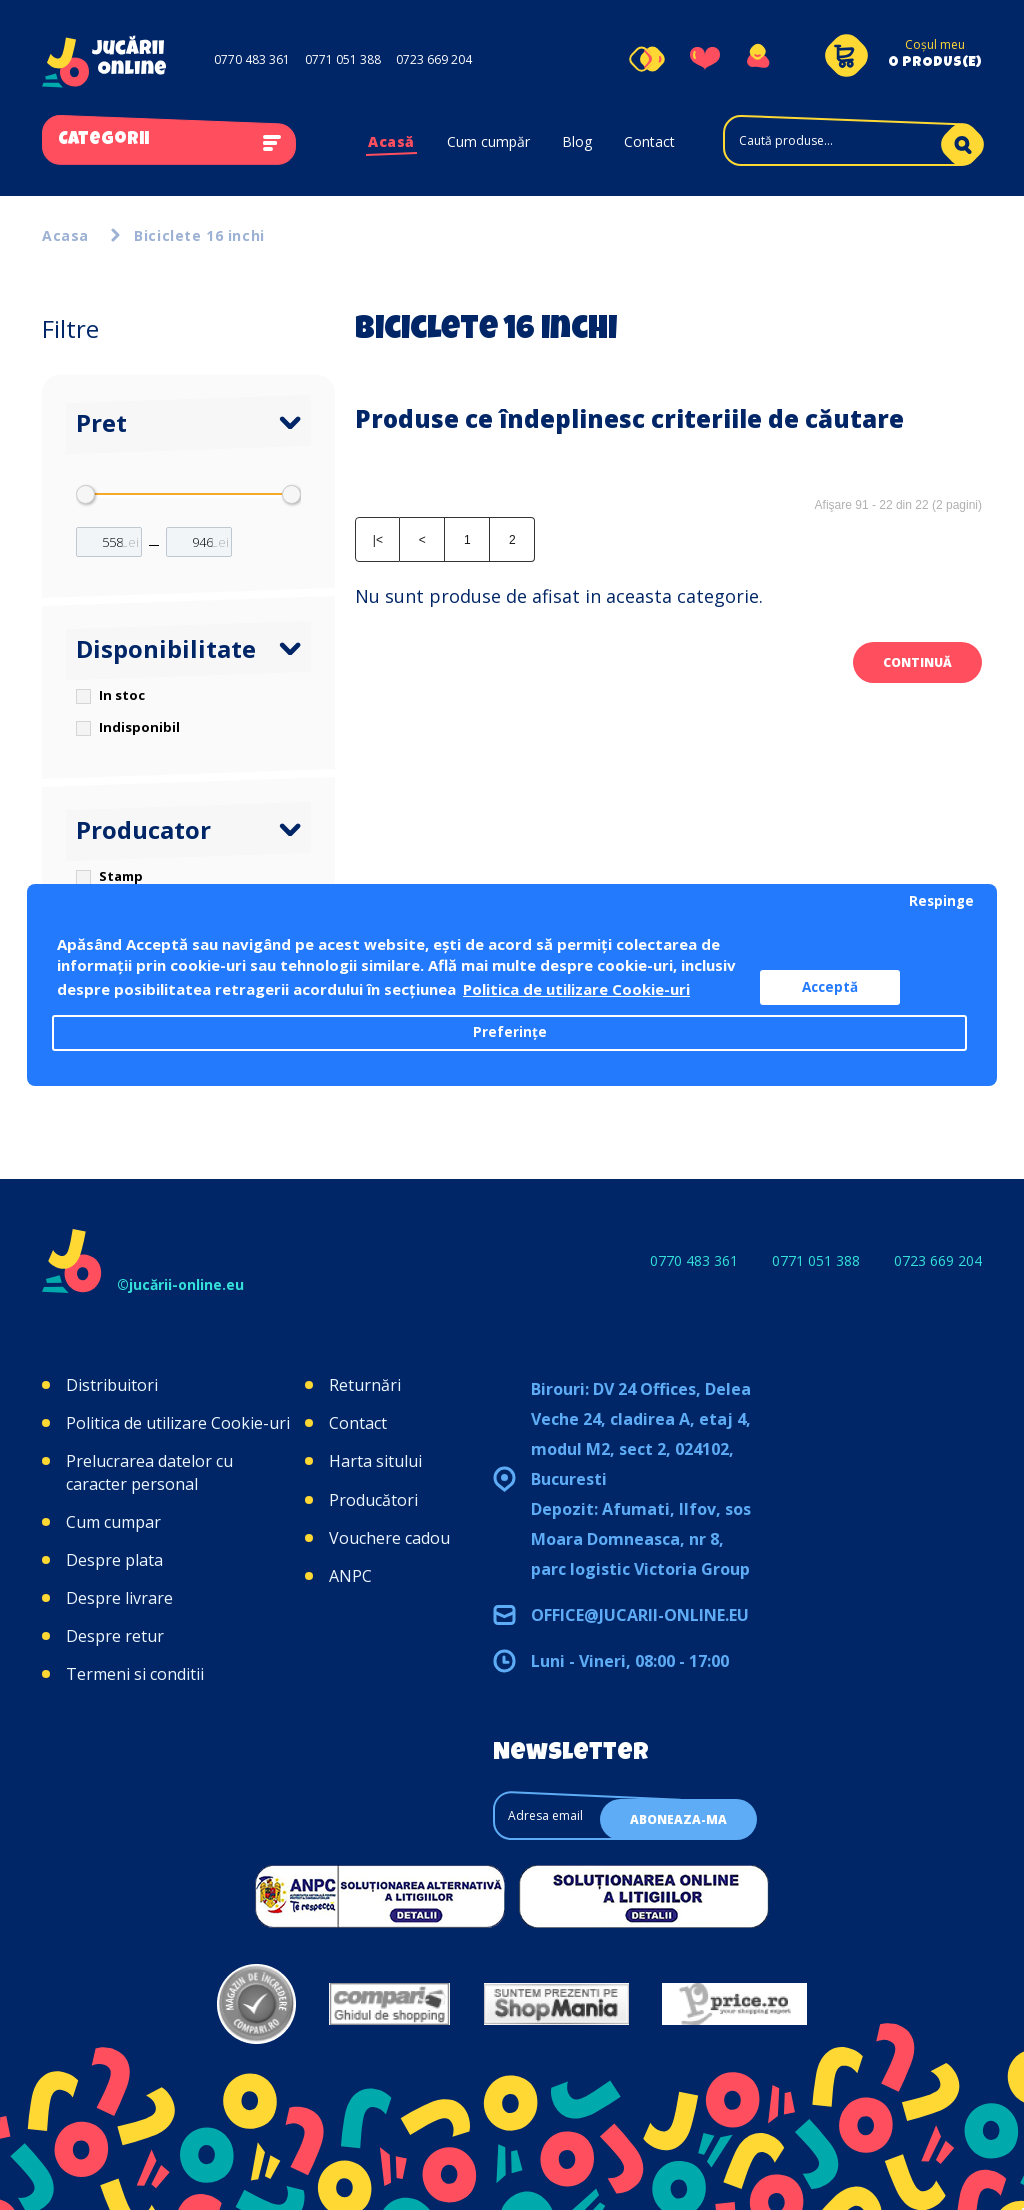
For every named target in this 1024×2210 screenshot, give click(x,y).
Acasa (65, 235)
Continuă (917, 662)
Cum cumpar (113, 1522)
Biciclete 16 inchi (199, 235)
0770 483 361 (252, 59)
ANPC (350, 1576)
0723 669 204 (434, 59)
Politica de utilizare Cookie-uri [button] (576, 989)
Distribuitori (112, 1385)
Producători (373, 1500)
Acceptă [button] (830, 987)
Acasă (391, 141)
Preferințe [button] (510, 1032)
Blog (577, 141)
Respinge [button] (941, 901)
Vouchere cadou (389, 1538)
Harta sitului (375, 1461)
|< (378, 540)
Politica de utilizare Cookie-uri (178, 1423)
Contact (649, 141)
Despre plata (114, 1560)
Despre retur (115, 1636)
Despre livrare (119, 1598)
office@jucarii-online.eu (640, 1615)
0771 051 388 (343, 59)
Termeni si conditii (135, 1674)
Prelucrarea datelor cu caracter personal (149, 1472)
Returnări (365, 1385)
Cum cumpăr (488, 141)
